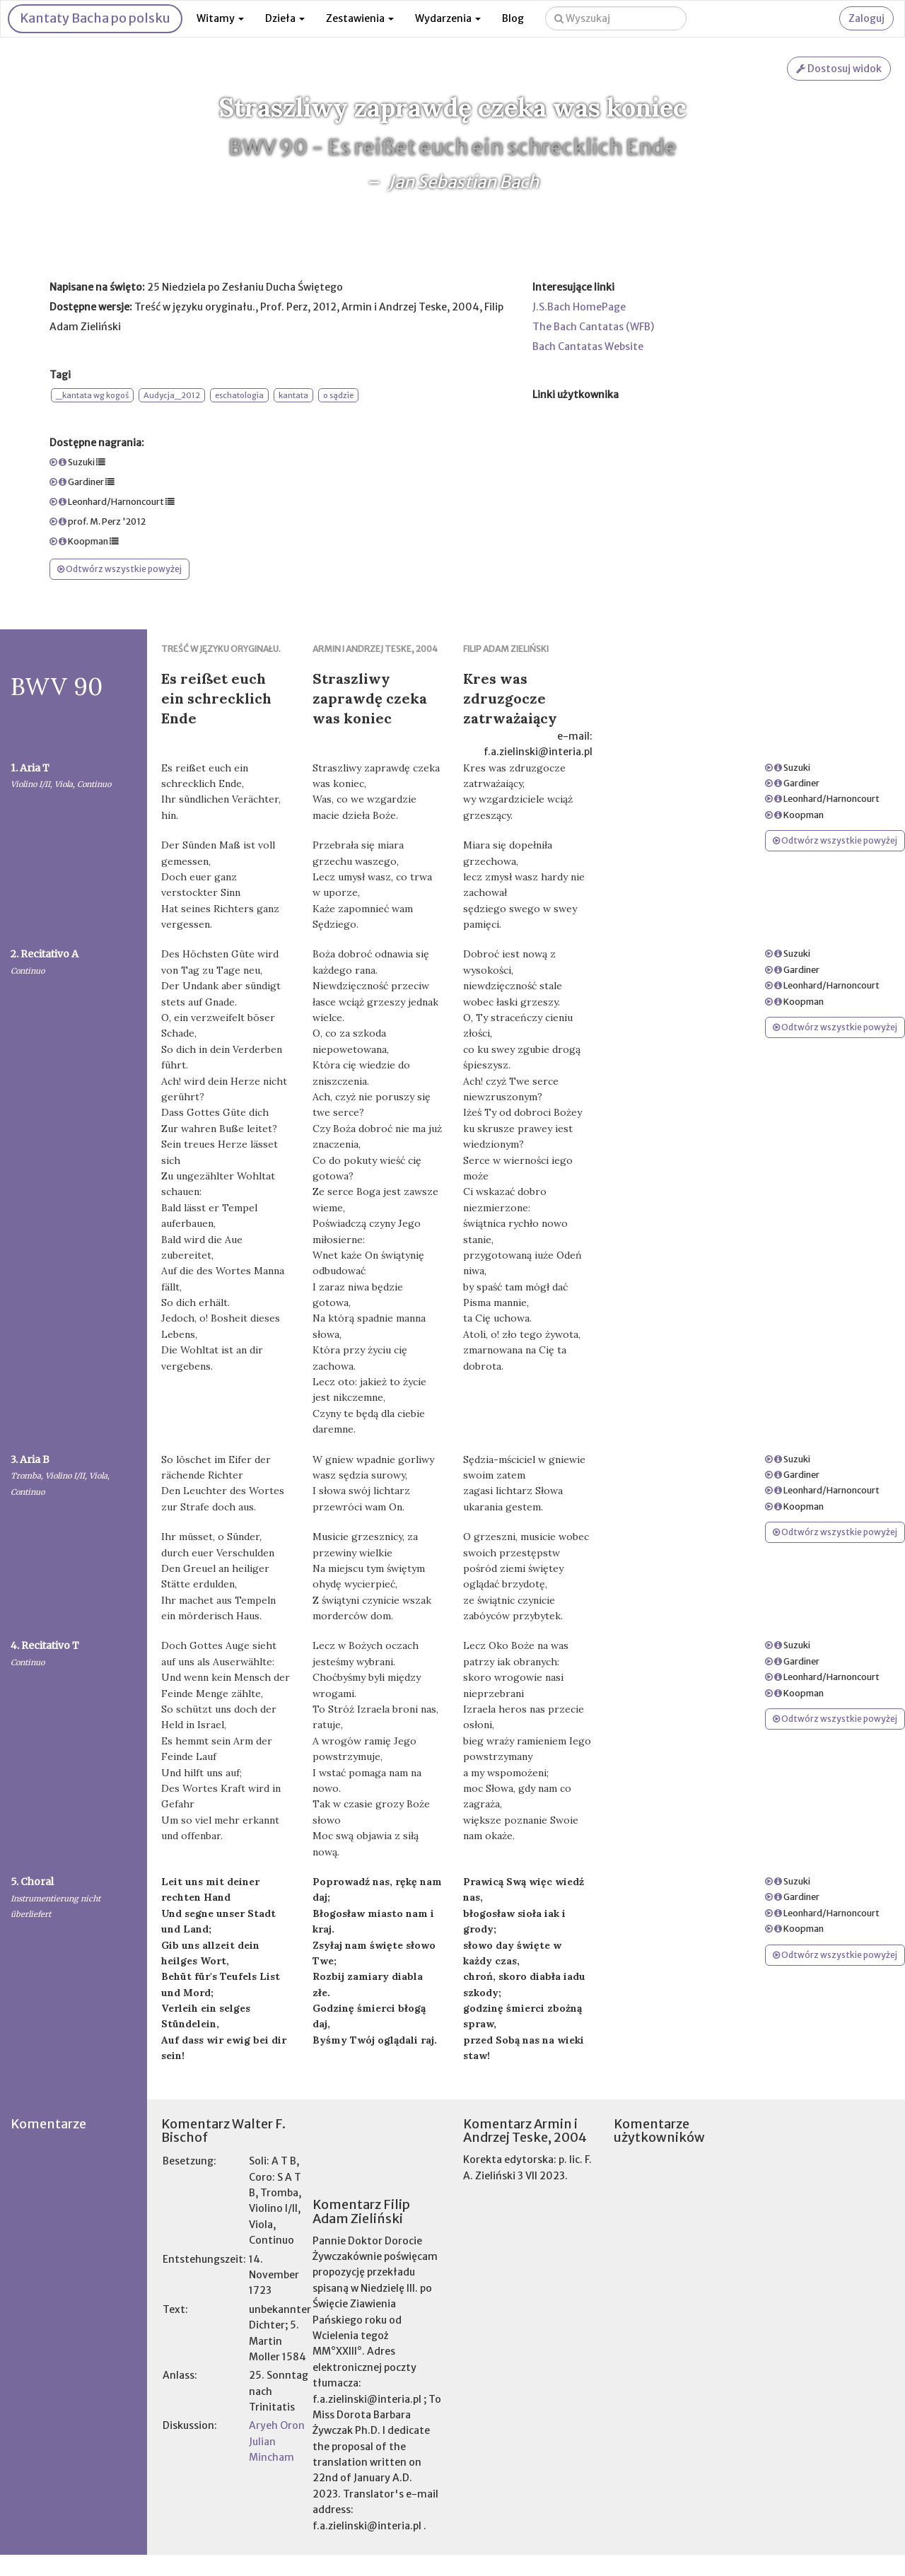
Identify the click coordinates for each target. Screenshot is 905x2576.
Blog (513, 18)
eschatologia (239, 395)
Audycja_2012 (172, 395)
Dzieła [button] (285, 18)
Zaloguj (866, 18)
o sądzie (338, 395)
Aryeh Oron (277, 2425)
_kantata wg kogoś (92, 395)
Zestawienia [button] (360, 18)
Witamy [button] (220, 18)
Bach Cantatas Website (587, 346)
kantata (293, 395)
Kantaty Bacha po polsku (95, 18)
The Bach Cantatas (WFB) (593, 326)
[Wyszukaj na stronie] (616, 18)
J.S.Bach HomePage (579, 307)
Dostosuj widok (839, 68)
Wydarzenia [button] (448, 18)
